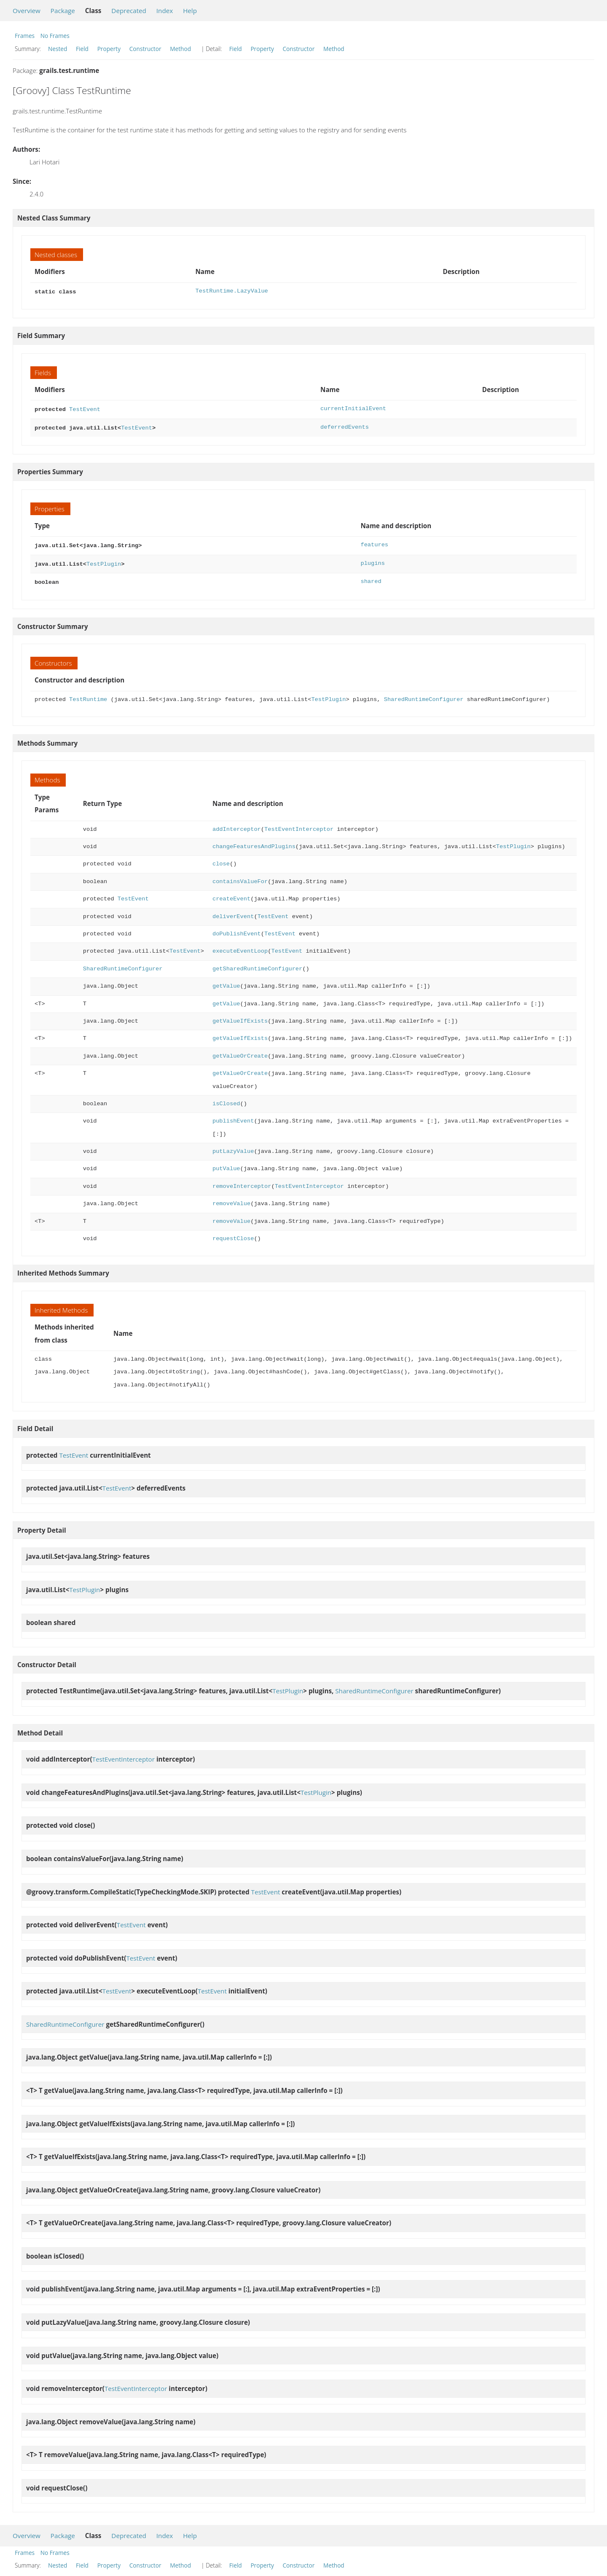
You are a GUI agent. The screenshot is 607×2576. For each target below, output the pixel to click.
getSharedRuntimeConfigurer (257, 964)
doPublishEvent (236, 929)
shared (370, 577)
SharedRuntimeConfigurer (424, 694)
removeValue (231, 1199)
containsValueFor (240, 877)
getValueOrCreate (240, 1051)
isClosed (226, 1099)
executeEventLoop (240, 946)
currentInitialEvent (353, 408)
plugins (372, 560)
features (374, 542)
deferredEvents (344, 426)
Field (82, 49)
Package (63, 10)
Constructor (145, 49)
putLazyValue (233, 1146)
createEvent (231, 894)
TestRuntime (88, 694)
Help (190, 10)
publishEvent (233, 1116)
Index (164, 10)
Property (109, 49)
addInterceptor (236, 824)
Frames (25, 36)
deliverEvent (233, 912)
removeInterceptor (241, 1181)
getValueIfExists (240, 1016)
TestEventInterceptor (298, 824)
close (221, 859)
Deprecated (128, 10)
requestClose (233, 1234)
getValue (226, 981)
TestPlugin (103, 560)
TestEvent (84, 408)
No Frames (55, 36)
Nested (57, 49)
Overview (26, 10)
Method (180, 49)
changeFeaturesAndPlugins (253, 842)
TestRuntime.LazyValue (232, 291)
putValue (226, 1164)
